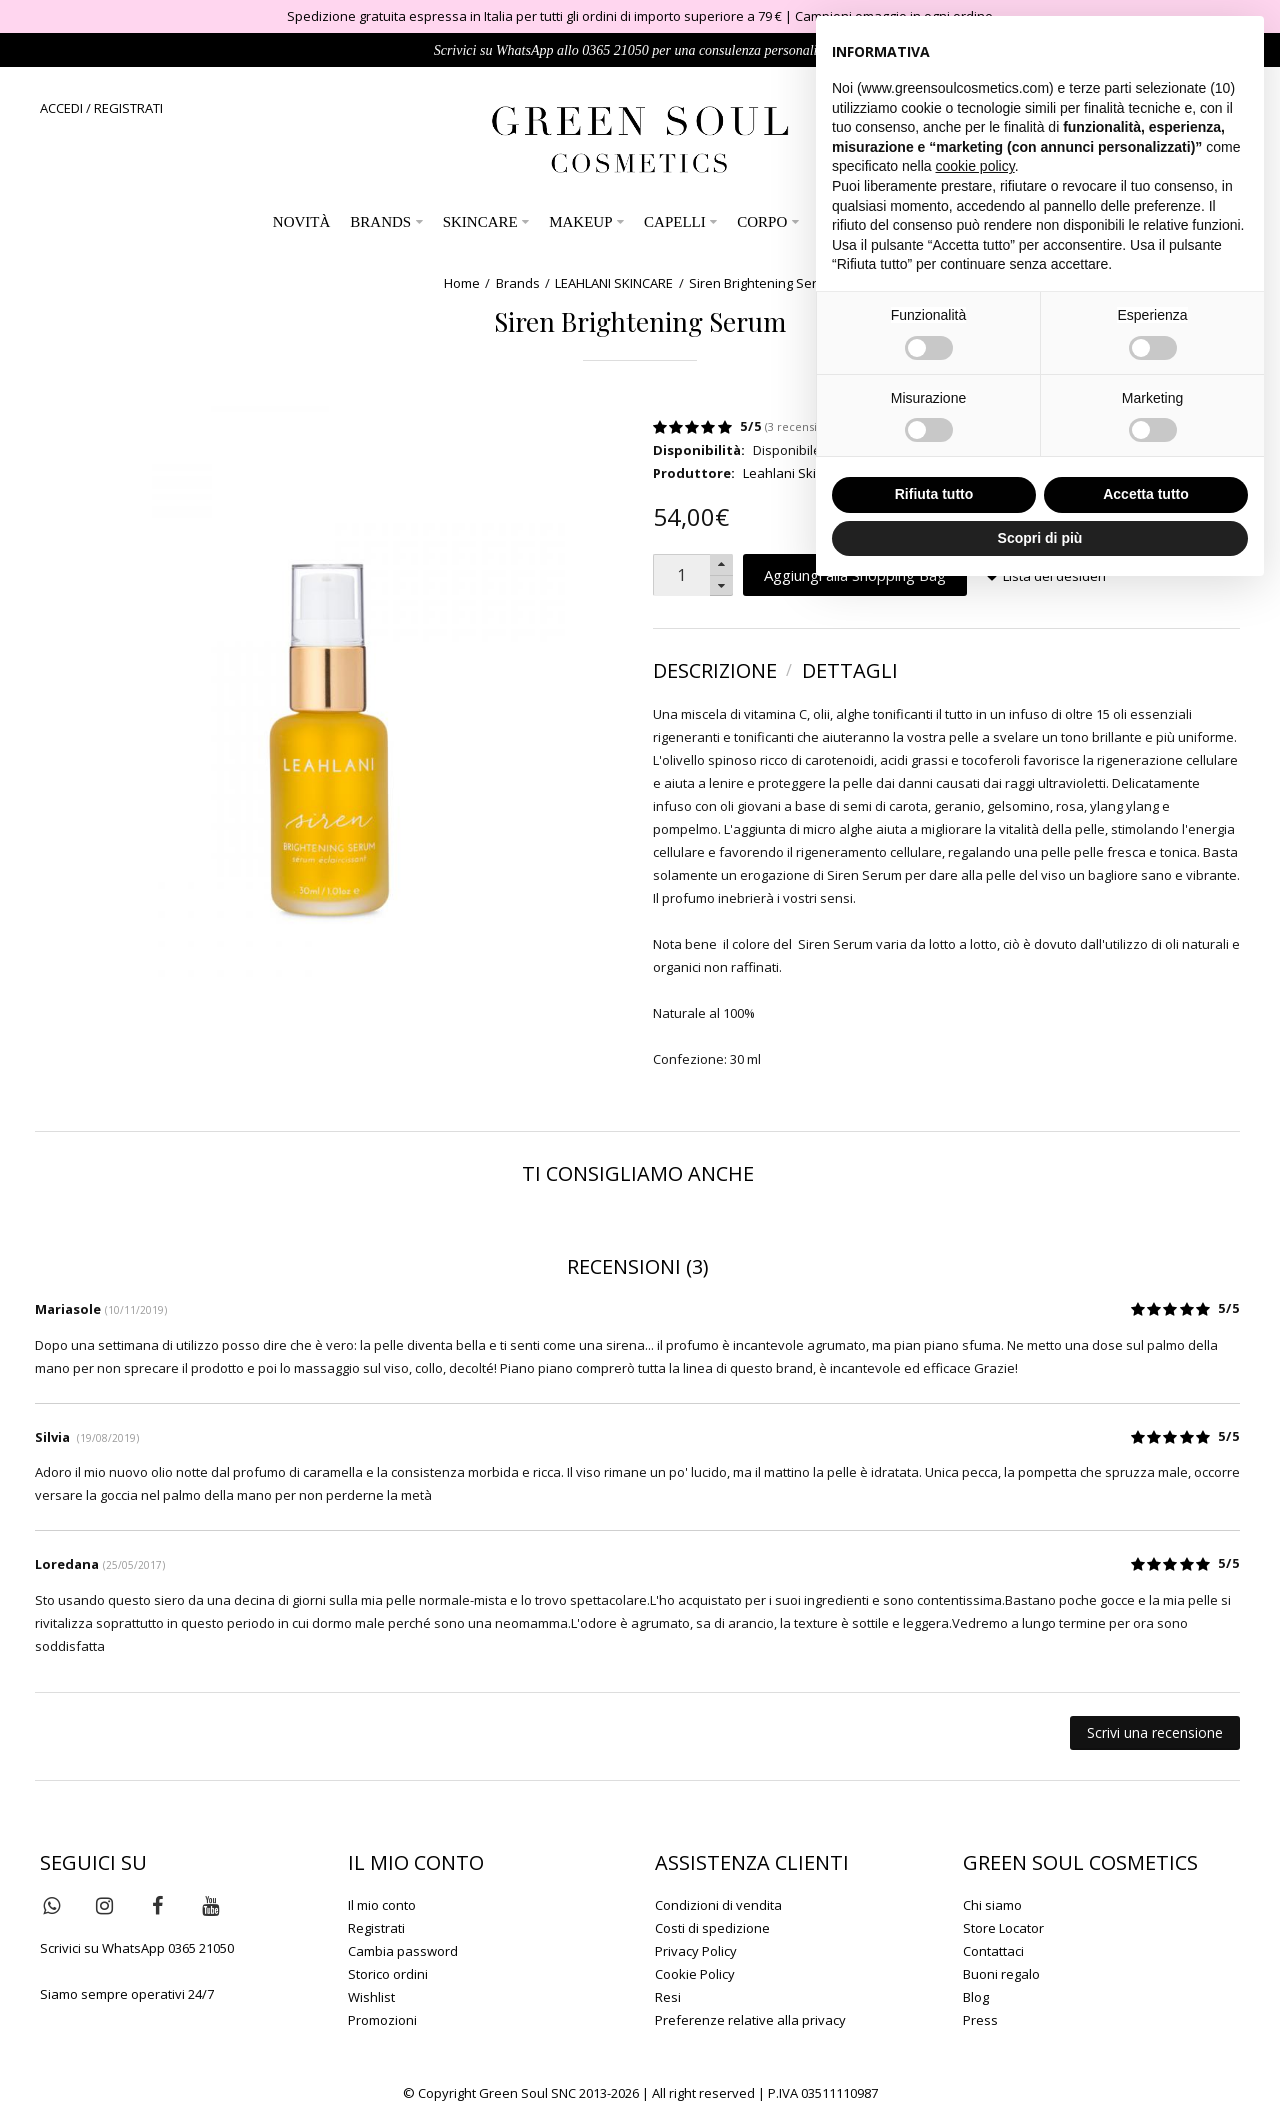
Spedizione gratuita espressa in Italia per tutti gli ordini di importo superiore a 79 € (534, 16)
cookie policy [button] (975, 166)
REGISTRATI (128, 108)
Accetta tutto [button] (1146, 494)
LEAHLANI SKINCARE (614, 283)
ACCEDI (61, 108)
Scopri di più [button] (1040, 538)
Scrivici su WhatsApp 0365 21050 (137, 1948)
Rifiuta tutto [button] (934, 494)
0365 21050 (615, 50)
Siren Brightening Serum (762, 283)
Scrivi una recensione (1155, 1732)
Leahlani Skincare (797, 473)
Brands (518, 283)
